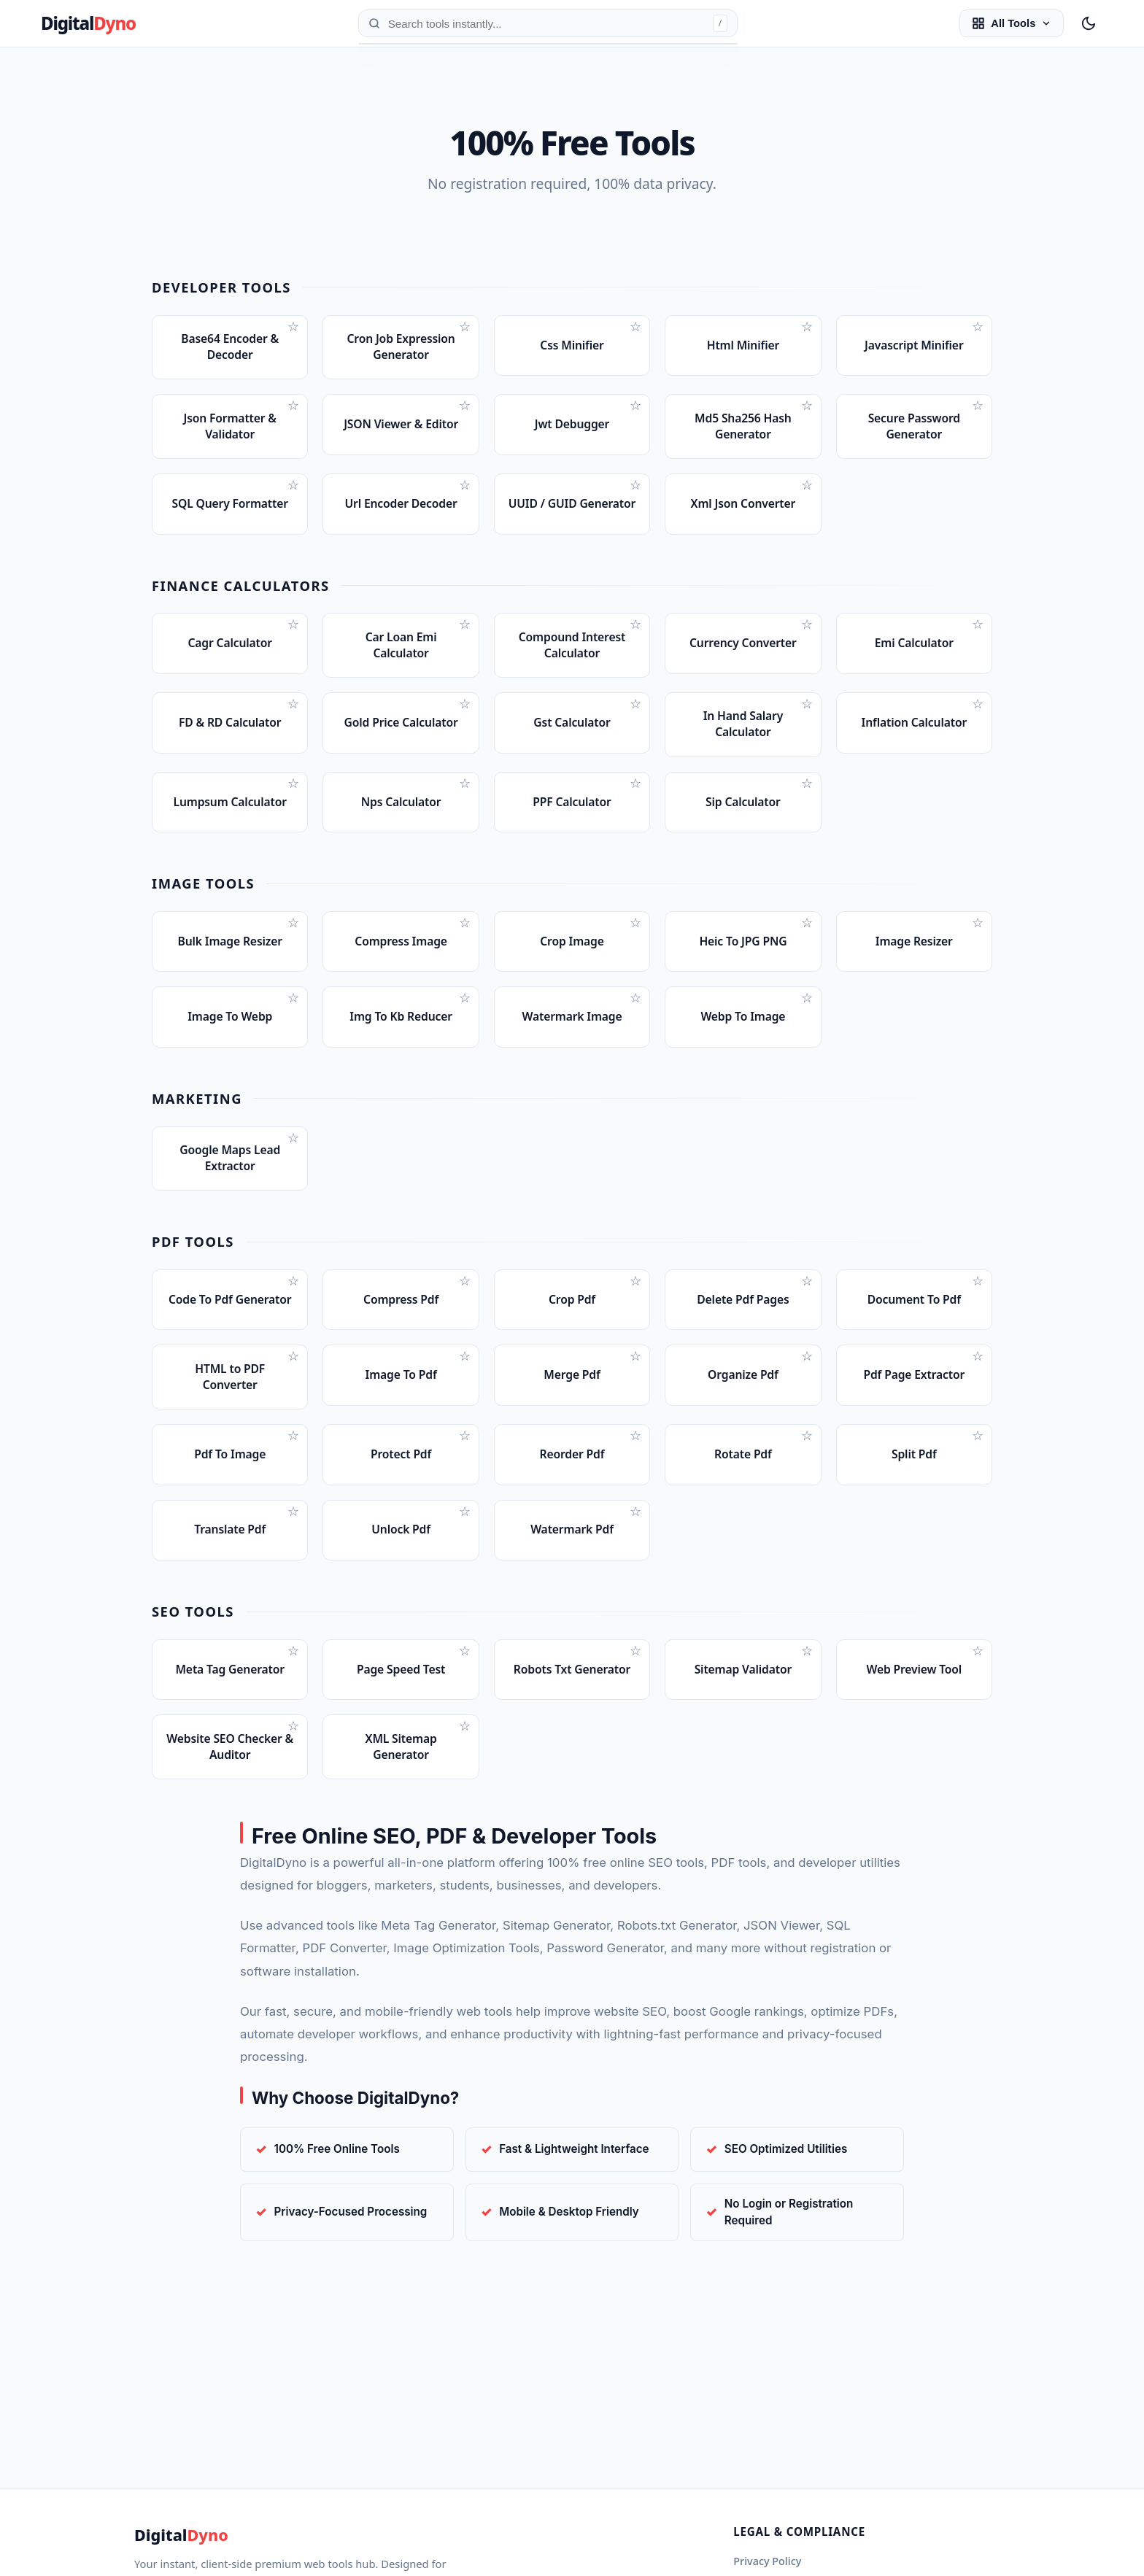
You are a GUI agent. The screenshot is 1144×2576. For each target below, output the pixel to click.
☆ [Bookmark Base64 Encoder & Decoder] (293, 327)
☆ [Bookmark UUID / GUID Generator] (635, 493)
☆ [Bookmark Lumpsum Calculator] (293, 806)
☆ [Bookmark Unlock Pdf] (465, 1567)
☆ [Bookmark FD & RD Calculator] (293, 723)
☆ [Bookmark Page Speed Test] (465, 1712)
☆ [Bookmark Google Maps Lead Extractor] (293, 1174)
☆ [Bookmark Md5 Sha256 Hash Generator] (807, 410)
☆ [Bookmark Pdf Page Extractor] (977, 1405)
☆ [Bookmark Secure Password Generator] (977, 410)
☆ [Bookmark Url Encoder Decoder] (465, 493)
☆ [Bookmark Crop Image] (635, 950)
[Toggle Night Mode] (1088, 23)
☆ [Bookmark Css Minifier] (635, 327)
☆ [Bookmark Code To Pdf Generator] (293, 1322)
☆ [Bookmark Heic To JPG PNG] (807, 950)
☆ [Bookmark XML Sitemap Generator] (465, 1792)
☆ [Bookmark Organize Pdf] (807, 1405)
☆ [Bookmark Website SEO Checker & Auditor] (293, 1792)
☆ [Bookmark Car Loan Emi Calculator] (465, 640)
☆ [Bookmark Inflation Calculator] (977, 723)
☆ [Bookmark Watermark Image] (635, 1031)
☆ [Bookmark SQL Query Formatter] (293, 493)
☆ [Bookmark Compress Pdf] (465, 1322)
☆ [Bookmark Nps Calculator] (465, 806)
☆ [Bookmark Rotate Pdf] (807, 1487)
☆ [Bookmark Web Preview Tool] (977, 1712)
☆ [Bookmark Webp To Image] (807, 1031)
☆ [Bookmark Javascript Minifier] (977, 327)
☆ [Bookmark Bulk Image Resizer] (293, 950)
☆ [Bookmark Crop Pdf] (635, 1322)
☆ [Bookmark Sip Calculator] (807, 806)
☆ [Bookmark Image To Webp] (293, 1031)
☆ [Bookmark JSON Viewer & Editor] (465, 410)
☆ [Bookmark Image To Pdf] (465, 1405)
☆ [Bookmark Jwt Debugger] (635, 410)
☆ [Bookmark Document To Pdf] (977, 1322)
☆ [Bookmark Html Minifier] (807, 327)
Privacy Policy (767, 2561)
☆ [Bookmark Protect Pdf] (465, 1487)
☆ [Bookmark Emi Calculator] (977, 640)
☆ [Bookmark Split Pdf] (977, 1487)
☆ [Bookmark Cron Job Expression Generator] (465, 327)
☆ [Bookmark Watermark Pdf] (635, 1567)
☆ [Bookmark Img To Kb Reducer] (465, 1031)
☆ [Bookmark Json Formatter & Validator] (293, 410)
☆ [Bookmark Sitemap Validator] (807, 1712)
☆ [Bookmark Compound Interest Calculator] (635, 640)
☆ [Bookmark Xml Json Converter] (807, 493)
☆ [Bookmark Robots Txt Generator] (635, 1712)
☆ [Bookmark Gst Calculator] (635, 723)
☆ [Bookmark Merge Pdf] (635, 1405)
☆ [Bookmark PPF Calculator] (635, 806)
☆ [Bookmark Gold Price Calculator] (465, 723)
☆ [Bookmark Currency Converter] (807, 640)
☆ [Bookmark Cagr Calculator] (293, 640)
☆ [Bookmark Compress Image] (465, 950)
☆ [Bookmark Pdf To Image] (293, 1487)
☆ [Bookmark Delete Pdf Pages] (807, 1322)
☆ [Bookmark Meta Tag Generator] (293, 1712)
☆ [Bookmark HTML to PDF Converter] (293, 1405)
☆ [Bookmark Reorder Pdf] (635, 1487)
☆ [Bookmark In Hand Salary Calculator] (807, 723)
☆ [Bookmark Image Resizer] (977, 950)
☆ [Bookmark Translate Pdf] (293, 1567)
